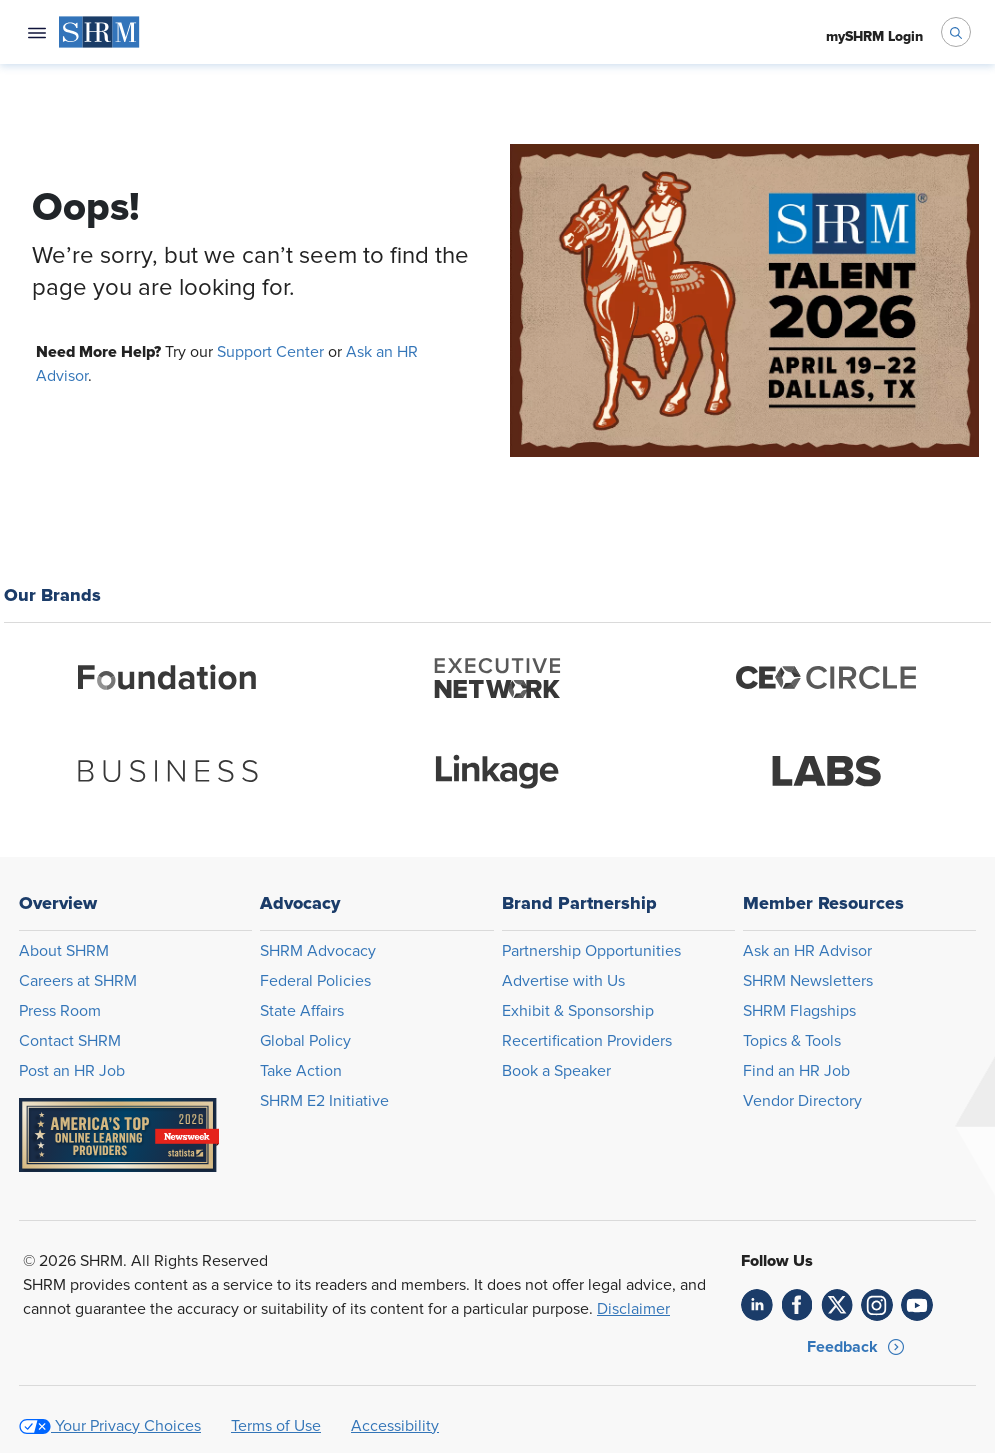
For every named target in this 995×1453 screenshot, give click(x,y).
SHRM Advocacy (318, 951)
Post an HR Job (72, 1071)
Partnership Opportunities (591, 951)
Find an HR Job (796, 1071)
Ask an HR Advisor (807, 951)
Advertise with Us (563, 981)
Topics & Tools (792, 1041)
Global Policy (305, 1041)
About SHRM (64, 951)
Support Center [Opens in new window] (270, 352)
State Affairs (302, 1011)
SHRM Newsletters (808, 981)
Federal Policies (315, 981)
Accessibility (395, 1426)
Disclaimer (633, 1309)
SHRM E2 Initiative (324, 1101)
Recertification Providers (587, 1041)
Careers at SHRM (78, 981)
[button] (856, 1347)
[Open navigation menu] (37, 32)
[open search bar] (956, 32)
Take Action (301, 1071)
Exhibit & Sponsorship (578, 1011)
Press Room (60, 1011)
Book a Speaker (556, 1071)
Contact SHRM (70, 1041)
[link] (757, 1305)
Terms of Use (276, 1426)
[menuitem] (99, 32)
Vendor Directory (802, 1101)
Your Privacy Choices (128, 1426)
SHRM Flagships (799, 1011)
